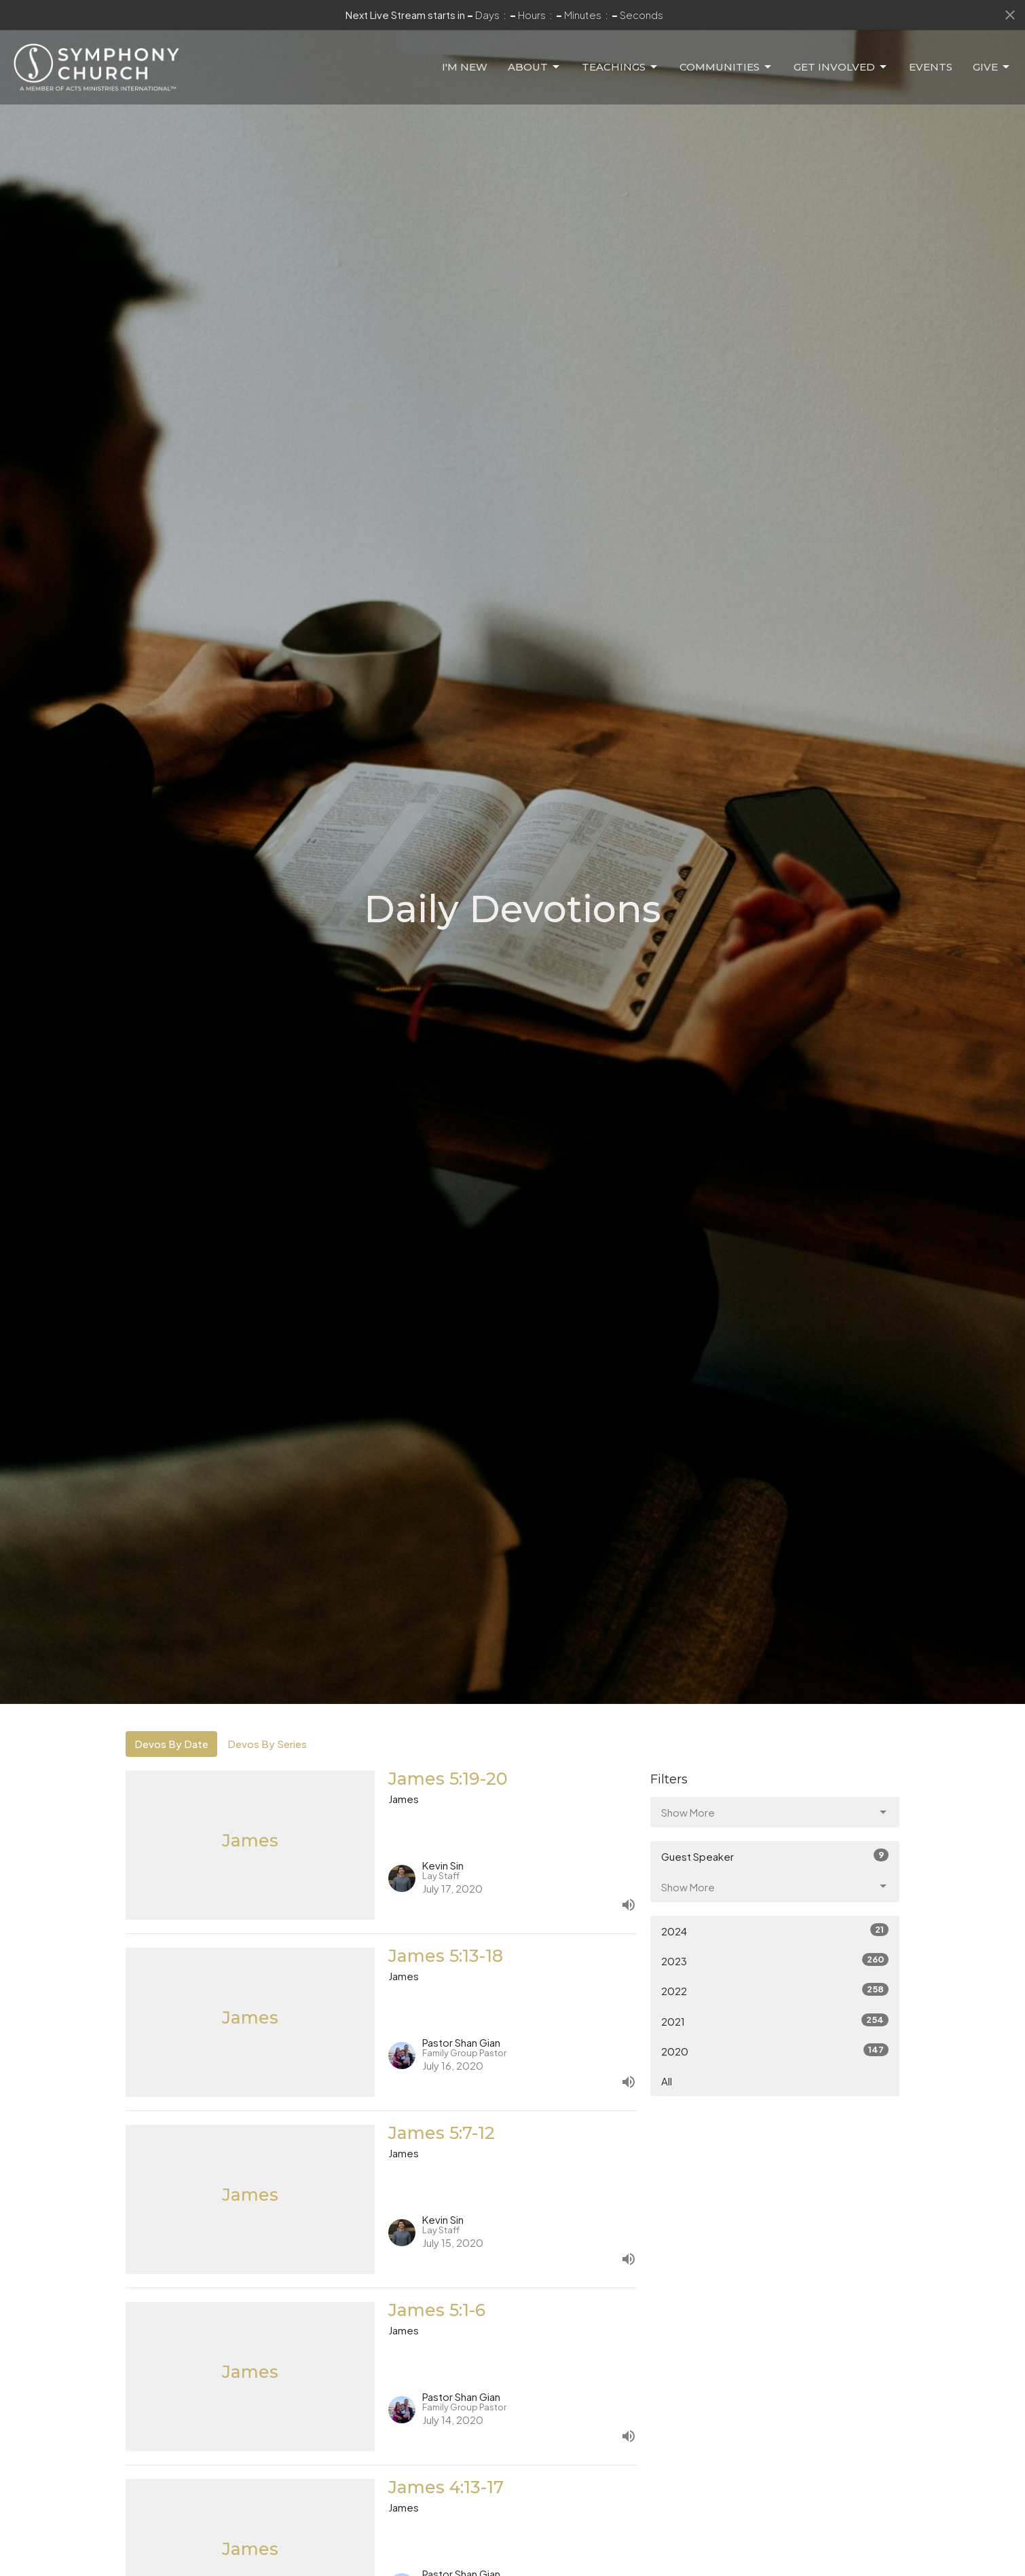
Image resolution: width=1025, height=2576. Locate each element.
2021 (775, 2020)
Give (992, 56)
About (534, 56)
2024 (775, 1930)
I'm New (464, 56)
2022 (775, 1990)
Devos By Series (267, 1743)
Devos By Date (171, 1743)
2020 (775, 2050)
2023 (775, 1960)
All (666, 2081)
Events (930, 56)
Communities (726, 56)
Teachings (620, 56)
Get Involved (841, 56)
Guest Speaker (775, 1856)
